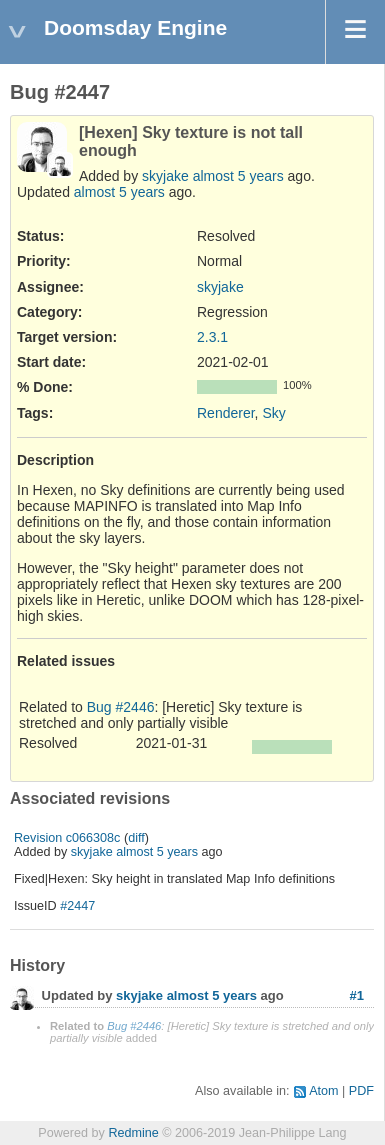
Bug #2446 (121, 707)
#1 (357, 995)
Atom (323, 1091)
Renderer (226, 413)
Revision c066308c (67, 838)
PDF (361, 1091)
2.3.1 (212, 337)
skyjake (165, 176)
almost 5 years (238, 176)
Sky (273, 413)
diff (136, 838)
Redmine (133, 1133)
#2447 (77, 906)
